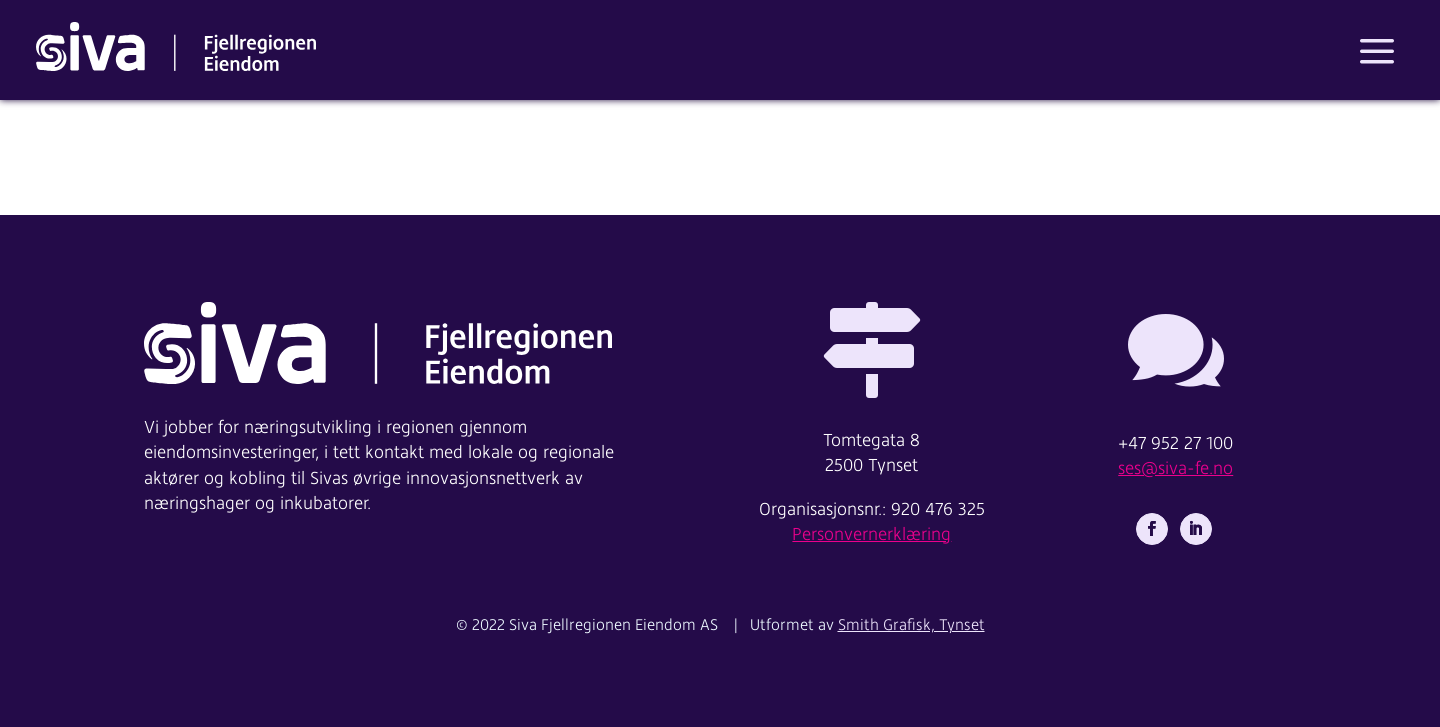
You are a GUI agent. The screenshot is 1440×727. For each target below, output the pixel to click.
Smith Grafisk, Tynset (911, 625)
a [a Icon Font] (1377, 51)
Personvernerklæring (871, 535)
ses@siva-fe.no (1175, 469)
